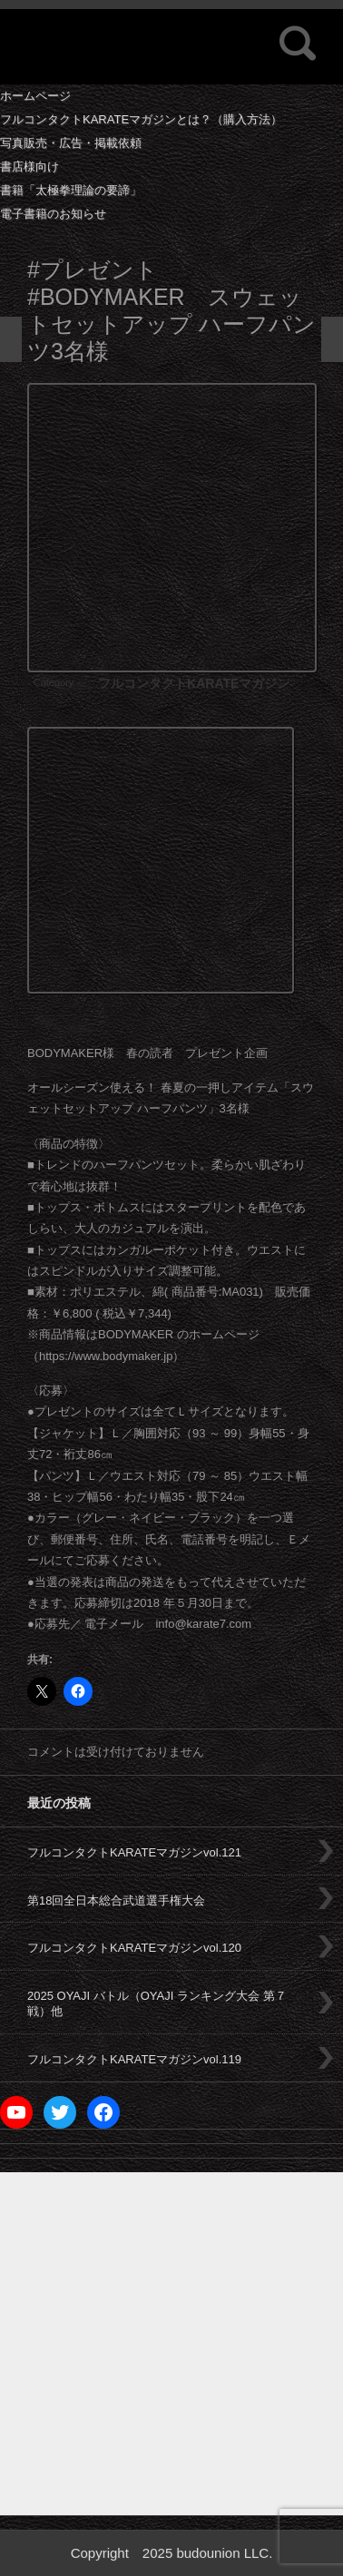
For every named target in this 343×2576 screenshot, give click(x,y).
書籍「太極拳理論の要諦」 (71, 190)
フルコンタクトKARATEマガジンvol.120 (134, 1947)
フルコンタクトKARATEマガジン (193, 683)
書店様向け (29, 166)
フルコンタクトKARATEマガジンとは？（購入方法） (141, 119)
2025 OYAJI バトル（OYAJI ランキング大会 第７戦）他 (157, 2003)
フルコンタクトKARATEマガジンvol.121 (134, 1852)
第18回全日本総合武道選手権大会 (116, 1900)
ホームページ (35, 96)
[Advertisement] (171, 2343)
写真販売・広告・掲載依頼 (71, 143)
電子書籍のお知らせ (53, 213)
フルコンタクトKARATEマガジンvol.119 (134, 2059)
